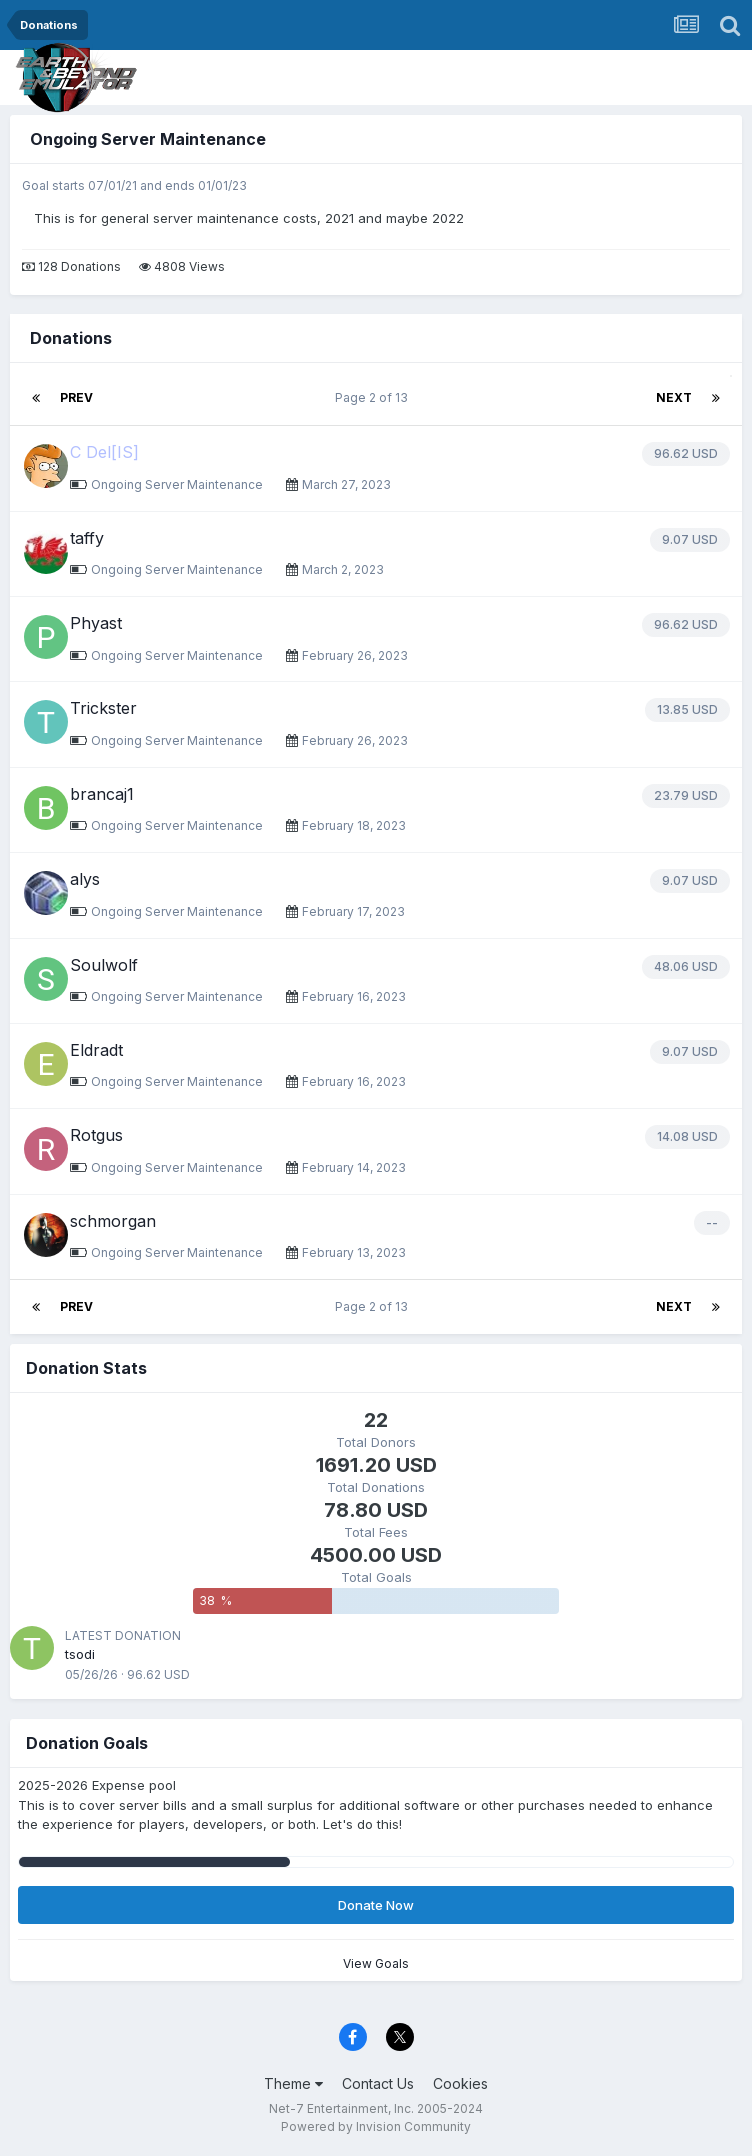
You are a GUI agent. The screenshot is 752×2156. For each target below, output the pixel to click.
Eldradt (96, 1050)
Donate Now (376, 1905)
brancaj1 (102, 794)
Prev (76, 397)
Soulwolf (104, 965)
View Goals (376, 1963)
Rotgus (96, 1135)
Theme (293, 2083)
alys (85, 879)
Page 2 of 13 (374, 397)
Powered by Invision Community (376, 2126)
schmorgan (113, 1221)
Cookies (460, 2083)
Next (674, 397)
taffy (87, 538)
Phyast (96, 623)
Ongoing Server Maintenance (148, 139)
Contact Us (378, 2083)
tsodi (80, 1654)
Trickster (103, 708)
